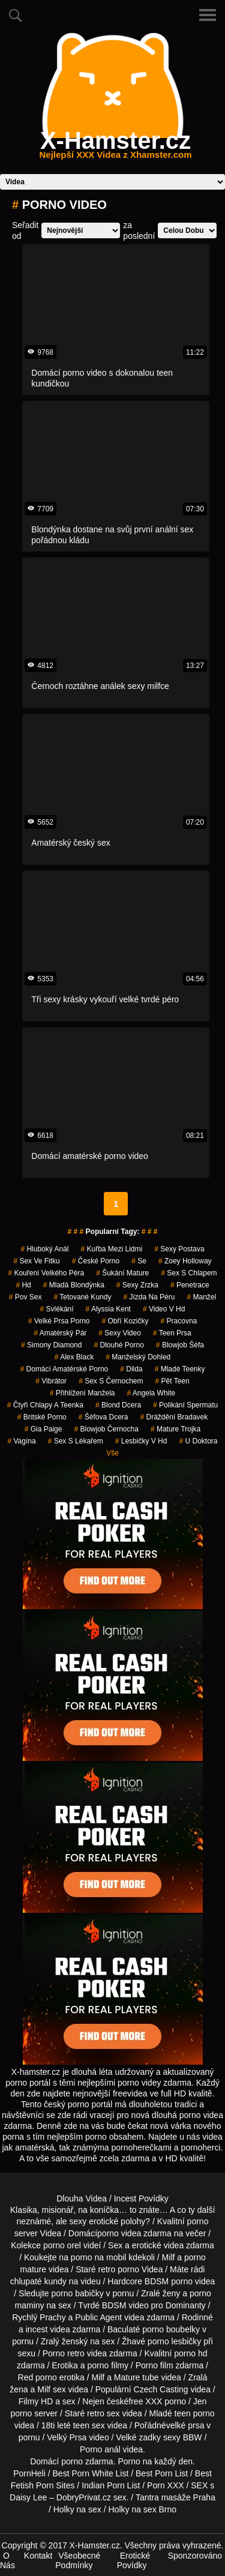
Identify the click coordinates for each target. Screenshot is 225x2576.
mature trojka (175, 1429)
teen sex (89, 2425)
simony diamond (51, 1345)
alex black (74, 1357)
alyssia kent (108, 1309)
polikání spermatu (185, 1405)
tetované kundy (83, 1297)
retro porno (118, 2269)
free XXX (145, 2401)
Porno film (154, 2365)
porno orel (62, 2245)
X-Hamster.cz (115, 147)
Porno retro (64, 2353)
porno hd (190, 2353)
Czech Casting (161, 2389)
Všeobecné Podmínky (77, 2560)
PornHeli (29, 2473)
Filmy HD (36, 2401)
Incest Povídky (141, 2198)
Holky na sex (77, 2509)
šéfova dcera (103, 1417)
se (138, 1261)
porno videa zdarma (134, 2233)
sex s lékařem (75, 1441)
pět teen (172, 1381)
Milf (43, 2389)
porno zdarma (87, 2461)
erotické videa (158, 2245)
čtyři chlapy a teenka (45, 1405)
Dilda (131, 1369)
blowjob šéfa (180, 1345)
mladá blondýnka (73, 1285)
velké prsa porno (59, 1321)
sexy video (119, 1333)
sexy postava (179, 1249)
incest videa (48, 2329)
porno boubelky (171, 2329)
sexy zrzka (137, 1285)
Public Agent (98, 2317)
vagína (21, 1441)
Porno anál (100, 2449)
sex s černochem (111, 1381)
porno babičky (78, 2293)
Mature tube (136, 2377)
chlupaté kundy (38, 2281)
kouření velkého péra (46, 1273)
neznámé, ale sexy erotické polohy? (84, 2221)
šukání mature (122, 1273)
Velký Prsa (66, 2437)
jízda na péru (149, 1297)
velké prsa (185, 2425)
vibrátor (51, 1381)
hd (23, 1285)
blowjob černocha (106, 1429)
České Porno (95, 1261)
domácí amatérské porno (64, 1369)
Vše (112, 1453)
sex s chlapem (189, 1273)
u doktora (198, 1441)
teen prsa (172, 1333)
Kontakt (38, 2555)
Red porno (37, 2377)
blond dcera (118, 1405)
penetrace (189, 1285)
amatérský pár (60, 1333)
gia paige (43, 1429)
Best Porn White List (91, 2473)
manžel (201, 1297)
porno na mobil (99, 2257)
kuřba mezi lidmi (111, 1249)
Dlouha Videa (81, 2198)
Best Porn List (162, 2473)
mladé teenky (180, 1369)
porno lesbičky (175, 2341)
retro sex (103, 2413)
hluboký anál (44, 1249)
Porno (129, 2461)
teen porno (195, 2413)
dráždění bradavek (174, 1417)
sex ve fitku (36, 1261)
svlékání (57, 1309)
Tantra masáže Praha (175, 2497)
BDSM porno (169, 2281)
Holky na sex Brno (143, 2509)
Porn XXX (165, 2485)
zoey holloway (185, 1261)
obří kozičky (124, 1321)
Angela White (151, 1393)
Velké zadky (138, 2437)
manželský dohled (138, 1357)
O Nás (7, 2560)
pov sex (25, 1297)
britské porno (42, 1417)
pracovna (179, 1321)
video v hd (164, 1309)
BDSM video (125, 2305)
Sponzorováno (195, 2555)
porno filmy (107, 2365)
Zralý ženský (64, 2341)
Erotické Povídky (134, 2560)
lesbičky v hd (141, 1441)
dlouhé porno (118, 1345)
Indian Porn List (111, 2485)
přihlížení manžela (82, 1393)
